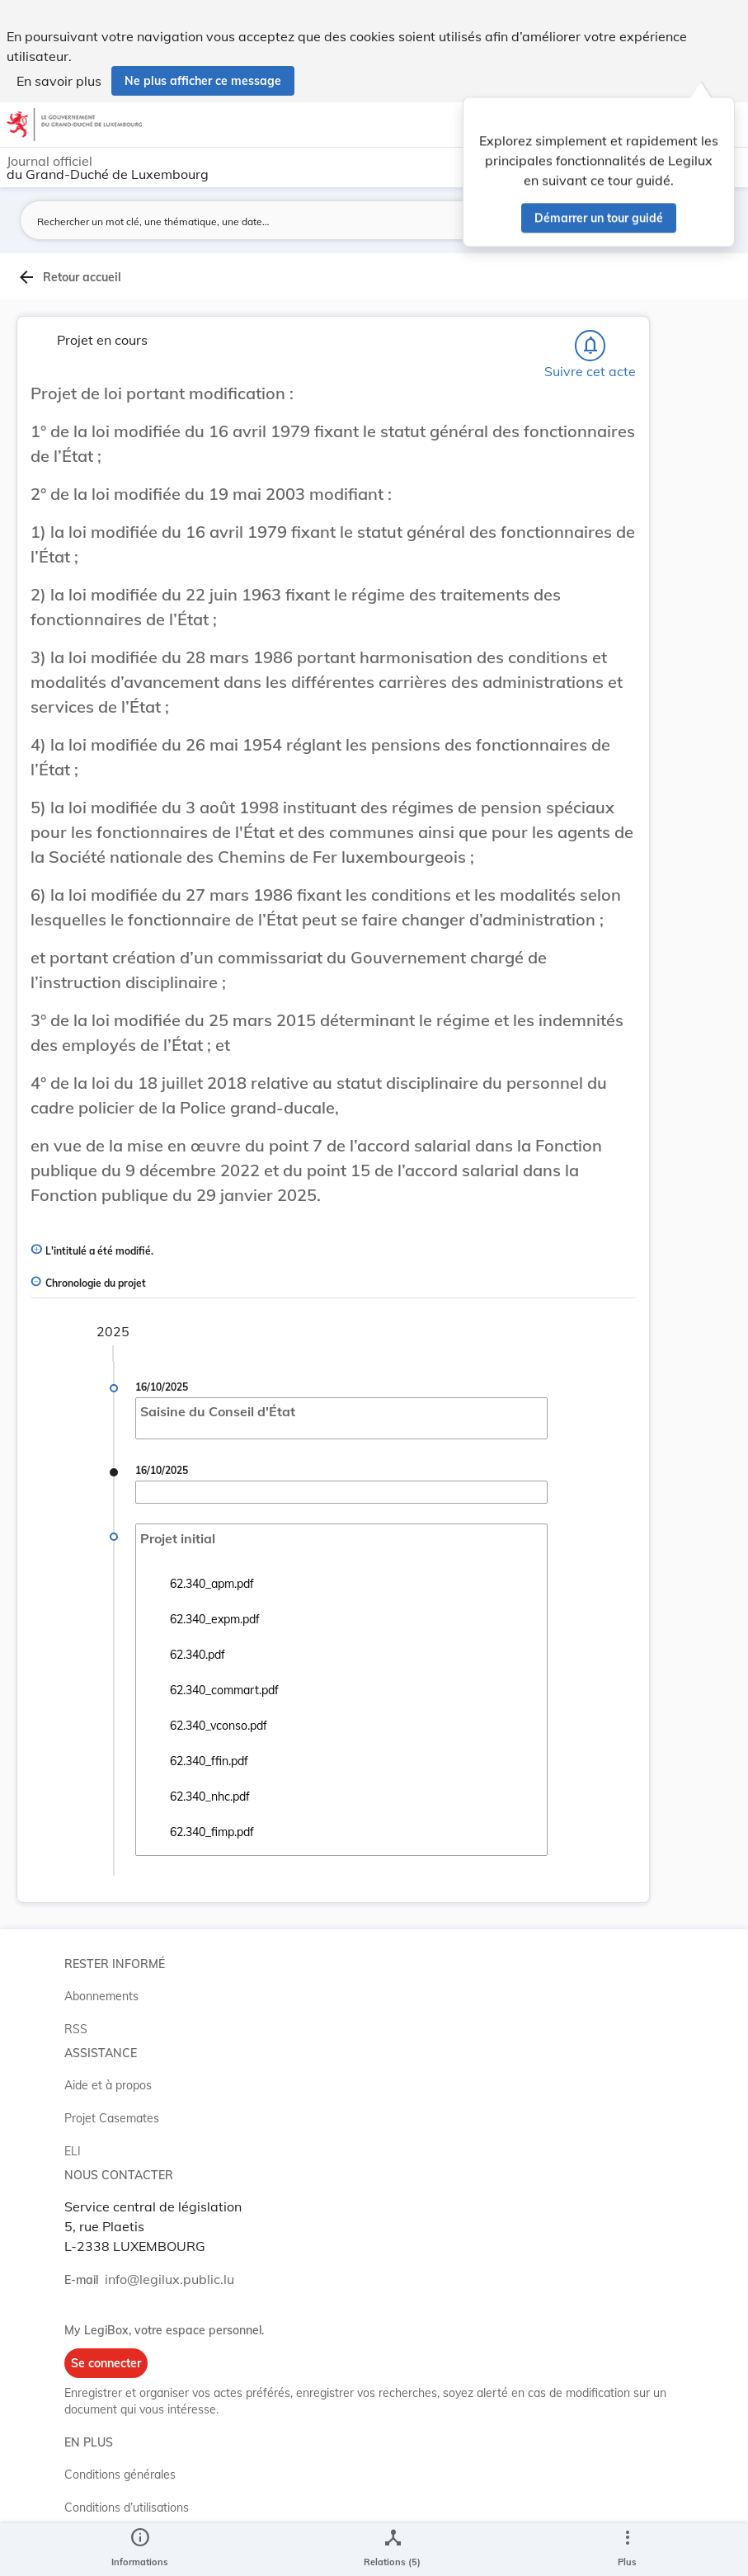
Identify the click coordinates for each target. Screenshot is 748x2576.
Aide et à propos (108, 2085)
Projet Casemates (111, 2118)
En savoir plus (58, 81)
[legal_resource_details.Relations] (392, 2549)
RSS (75, 2029)
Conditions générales (120, 2474)
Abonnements (101, 1996)
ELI (72, 2151)
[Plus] (627, 2549)
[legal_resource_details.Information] (139, 2549)
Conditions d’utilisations (126, 2507)
